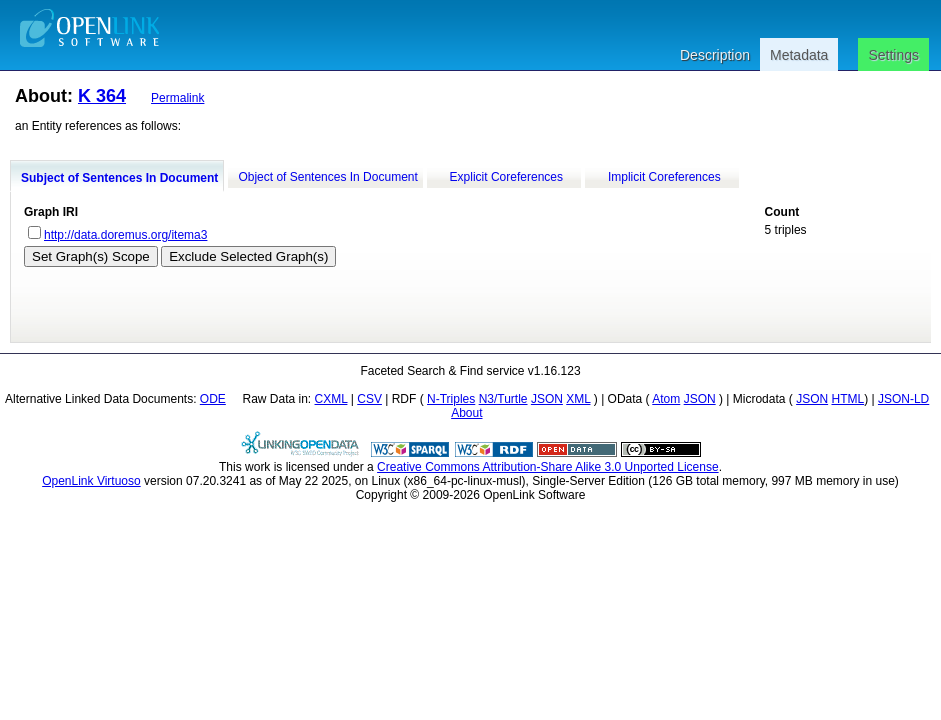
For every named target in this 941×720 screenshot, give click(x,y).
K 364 (102, 96)
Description (715, 55)
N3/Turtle (503, 399)
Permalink (177, 98)
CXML (331, 399)
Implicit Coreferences (664, 177)
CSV (369, 399)
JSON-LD (903, 399)
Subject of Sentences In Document (119, 178)
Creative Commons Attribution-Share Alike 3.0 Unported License (548, 467)
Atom (666, 399)
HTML (847, 399)
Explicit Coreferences (506, 177)
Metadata (799, 55)
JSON (547, 399)
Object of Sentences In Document (327, 177)
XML (578, 399)
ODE (213, 399)
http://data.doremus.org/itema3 (125, 235)
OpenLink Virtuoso (91, 481)
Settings (893, 55)
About (466, 413)
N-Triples (451, 399)
